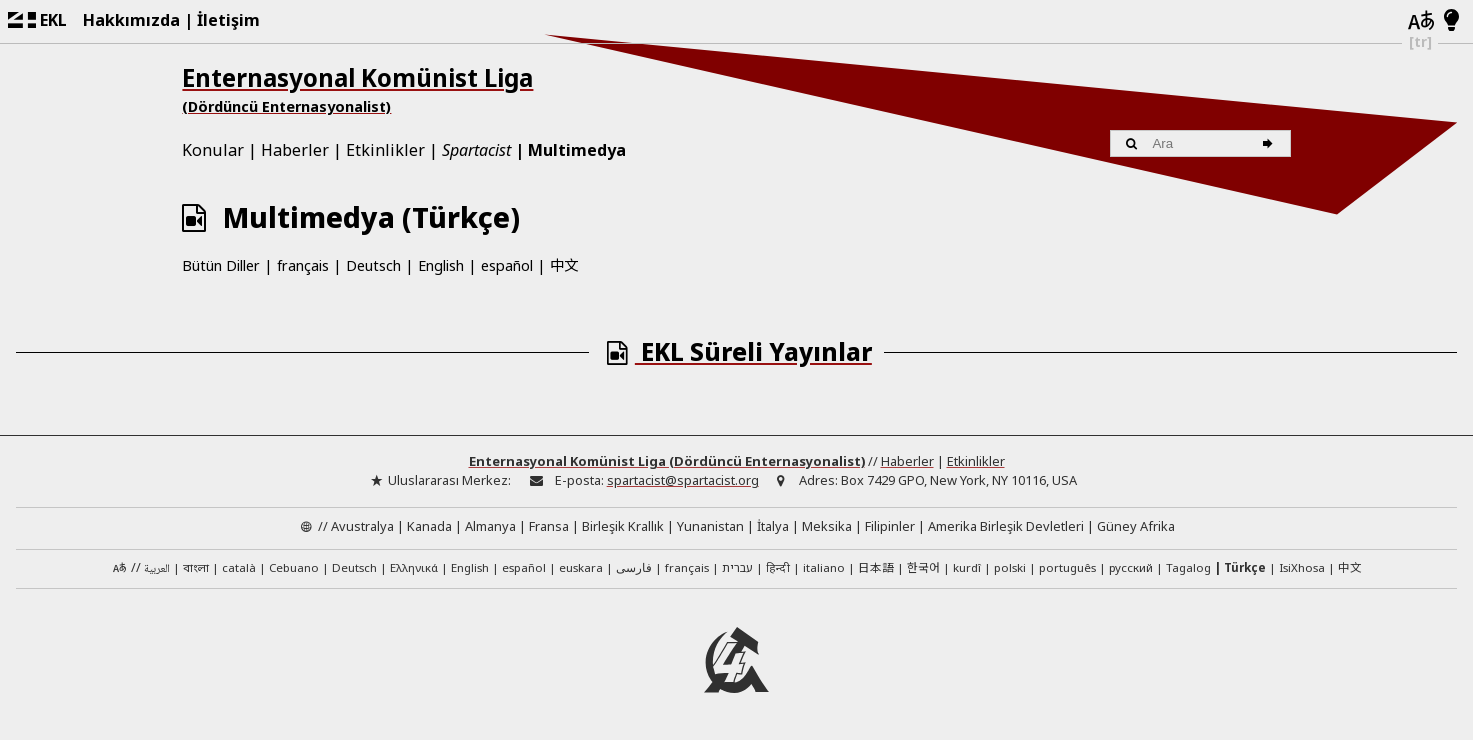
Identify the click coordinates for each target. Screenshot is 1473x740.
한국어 (923, 567)
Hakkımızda (131, 20)
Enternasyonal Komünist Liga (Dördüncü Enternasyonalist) (667, 461)
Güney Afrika (1136, 526)
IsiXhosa (1302, 567)
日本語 (876, 567)
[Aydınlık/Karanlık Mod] (1451, 21)
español (507, 265)
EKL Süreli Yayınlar (736, 351)
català (239, 567)
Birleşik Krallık (623, 526)
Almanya (490, 526)
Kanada (429, 526)
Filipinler (890, 526)
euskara (581, 567)
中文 (564, 264)
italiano (824, 567)
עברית (737, 567)
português (1067, 567)
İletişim (228, 20)
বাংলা (196, 569)
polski (1010, 567)
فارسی (634, 567)
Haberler (295, 150)
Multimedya (577, 150)
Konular (213, 150)
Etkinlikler (385, 150)
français (303, 265)
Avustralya (362, 526)
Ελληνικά (414, 567)
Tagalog (1188, 567)
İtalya (773, 526)
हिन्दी (778, 567)
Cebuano (294, 567)
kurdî (967, 567)
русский (1131, 567)
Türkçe (1245, 567)
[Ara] (1270, 143)
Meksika (827, 526)
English (441, 265)
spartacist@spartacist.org (683, 480)
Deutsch (373, 265)
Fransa (549, 526)
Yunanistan (710, 526)
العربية (157, 569)
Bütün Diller (221, 265)
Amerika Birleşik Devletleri (1006, 526)
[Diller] (1420, 21)
